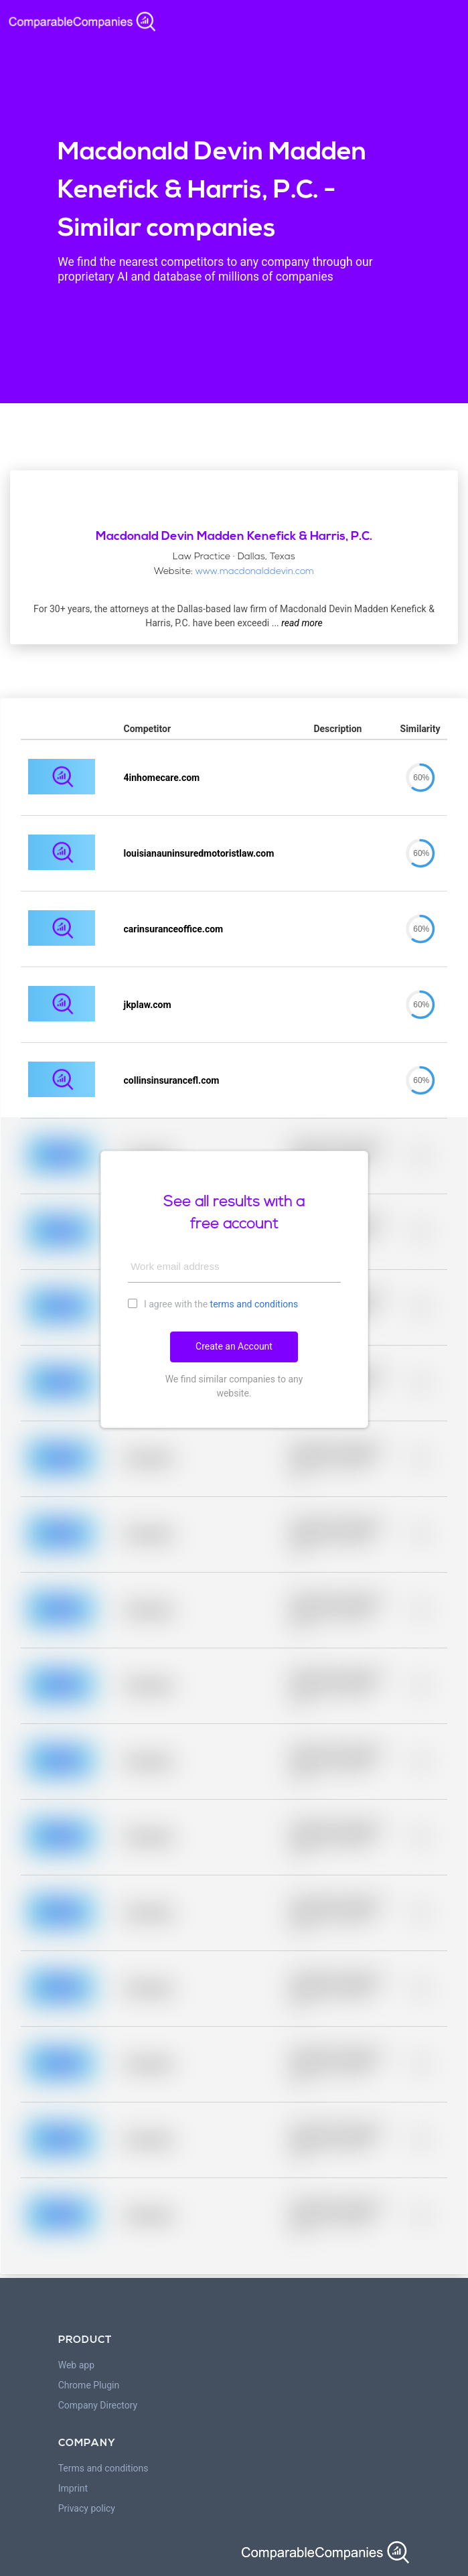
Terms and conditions (103, 2468)
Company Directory (98, 2405)
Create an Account (234, 1346)
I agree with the (213, 1303)
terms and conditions (254, 1304)
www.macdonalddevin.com (255, 572)
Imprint (73, 2488)
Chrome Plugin (89, 2385)
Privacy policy (86, 2508)
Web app (76, 2365)
